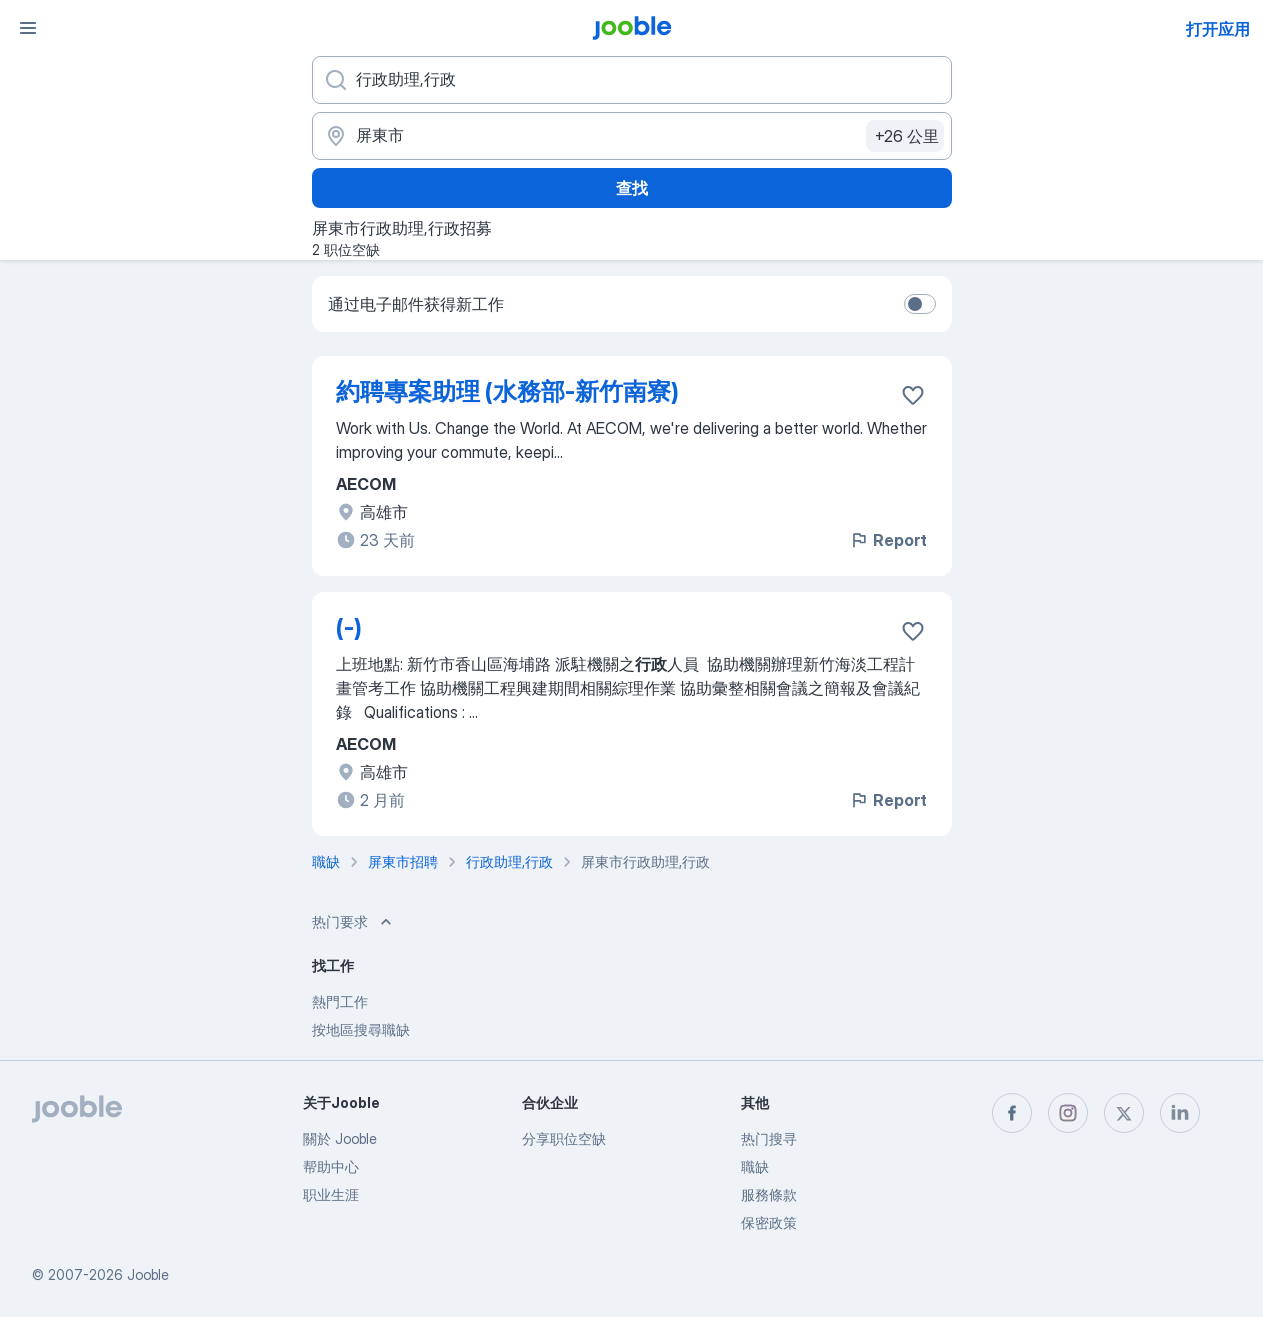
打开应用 (1218, 29)
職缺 (755, 1166)
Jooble (148, 1274)
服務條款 (769, 1194)
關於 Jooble (340, 1138)
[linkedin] (1180, 1113)
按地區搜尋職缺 (361, 1029)
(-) (349, 627)
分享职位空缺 (564, 1138)
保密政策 (769, 1222)
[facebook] (1012, 1113)
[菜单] (28, 28)
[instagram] (1068, 1113)
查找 (632, 188)
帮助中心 (331, 1166)
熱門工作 (340, 1001)
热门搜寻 (769, 1138)
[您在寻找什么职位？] (632, 80)
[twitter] (1124, 1113)
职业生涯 (331, 1194)
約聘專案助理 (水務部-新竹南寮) (507, 391)
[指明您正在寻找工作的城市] (632, 136)
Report (888, 540)
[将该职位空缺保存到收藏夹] (913, 395)
